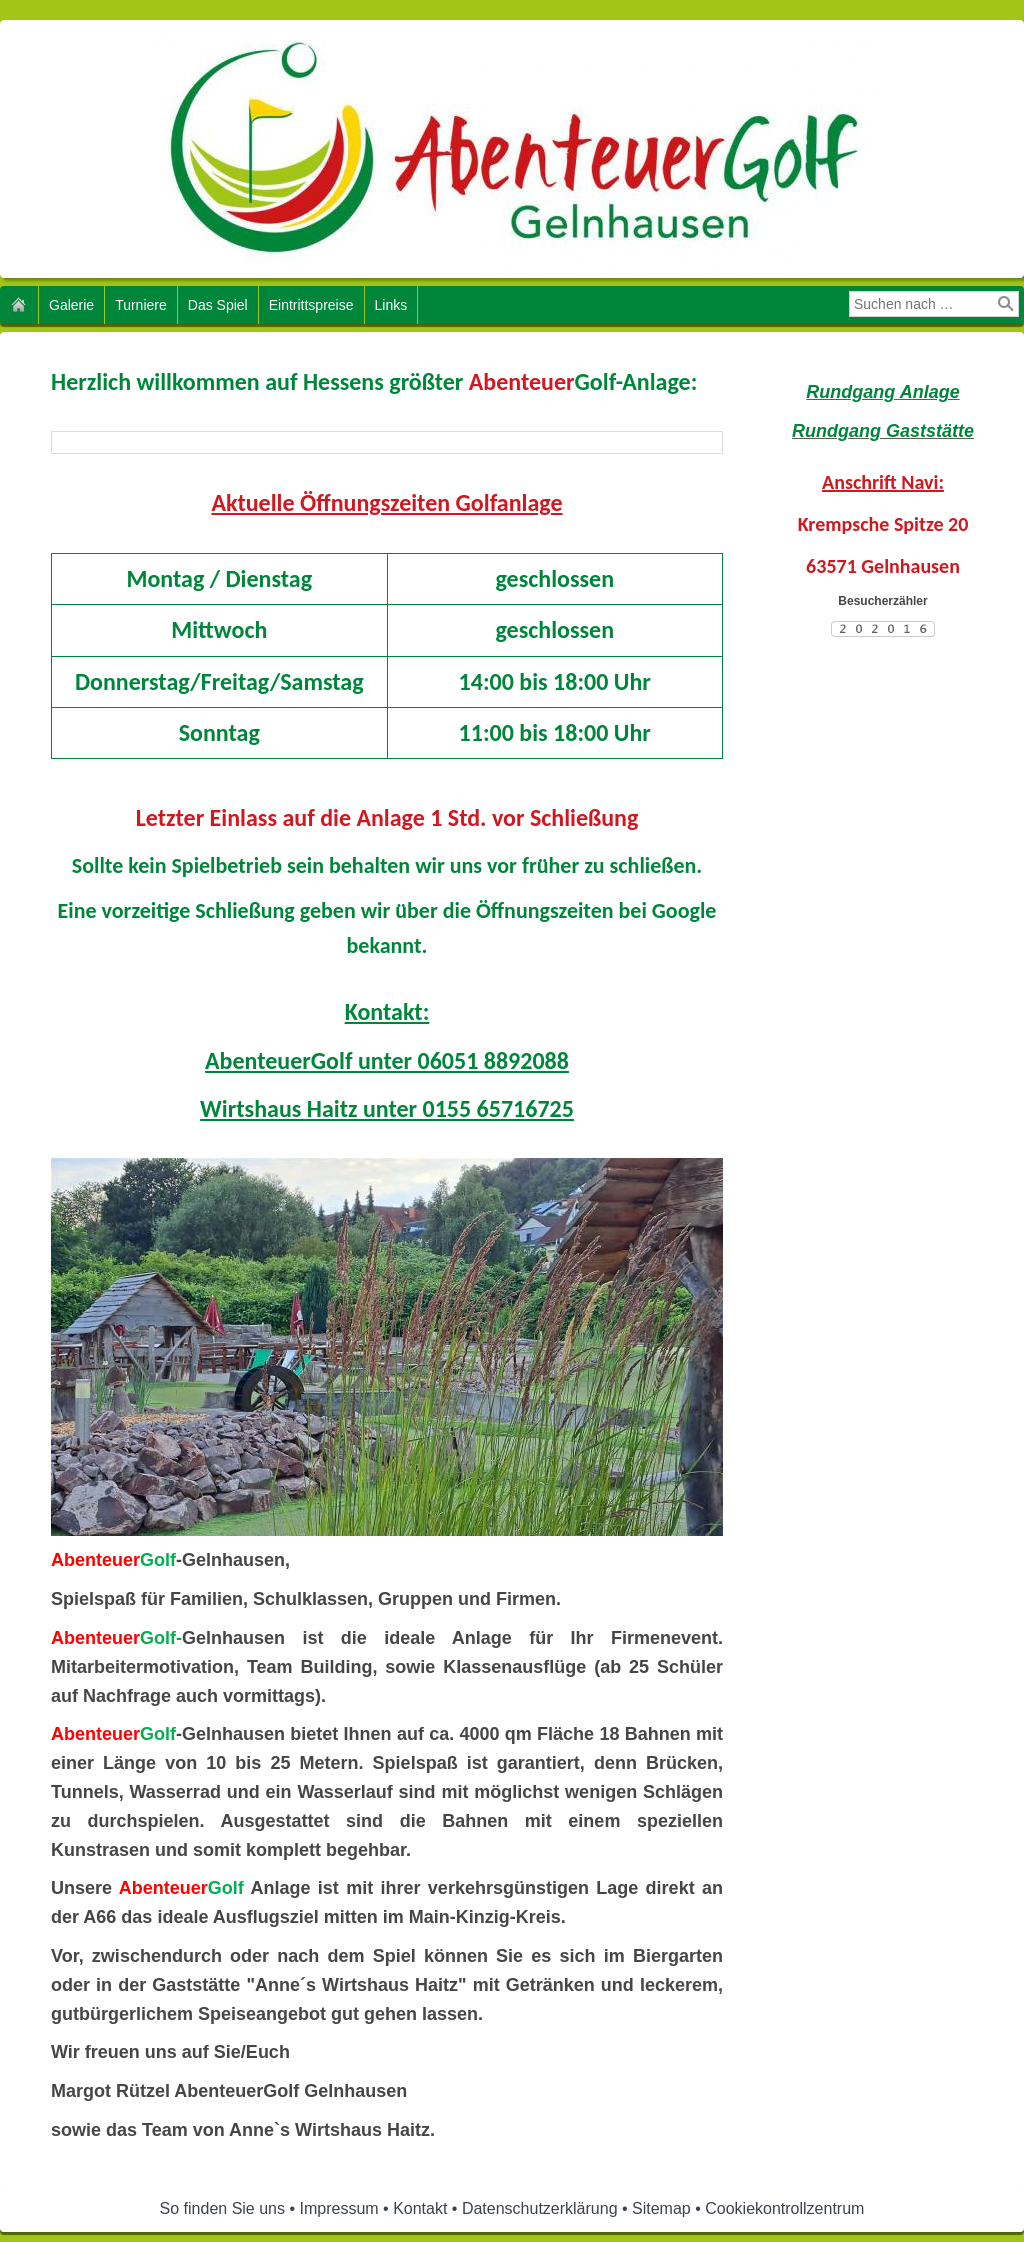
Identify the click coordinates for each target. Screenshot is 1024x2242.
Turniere (141, 305)
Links (391, 305)
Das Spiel (218, 305)
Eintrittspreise (311, 305)
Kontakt (420, 2208)
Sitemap (661, 2208)
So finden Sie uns (222, 2208)
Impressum (339, 2208)
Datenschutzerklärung (540, 2208)
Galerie (71, 305)
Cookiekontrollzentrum (784, 2208)
